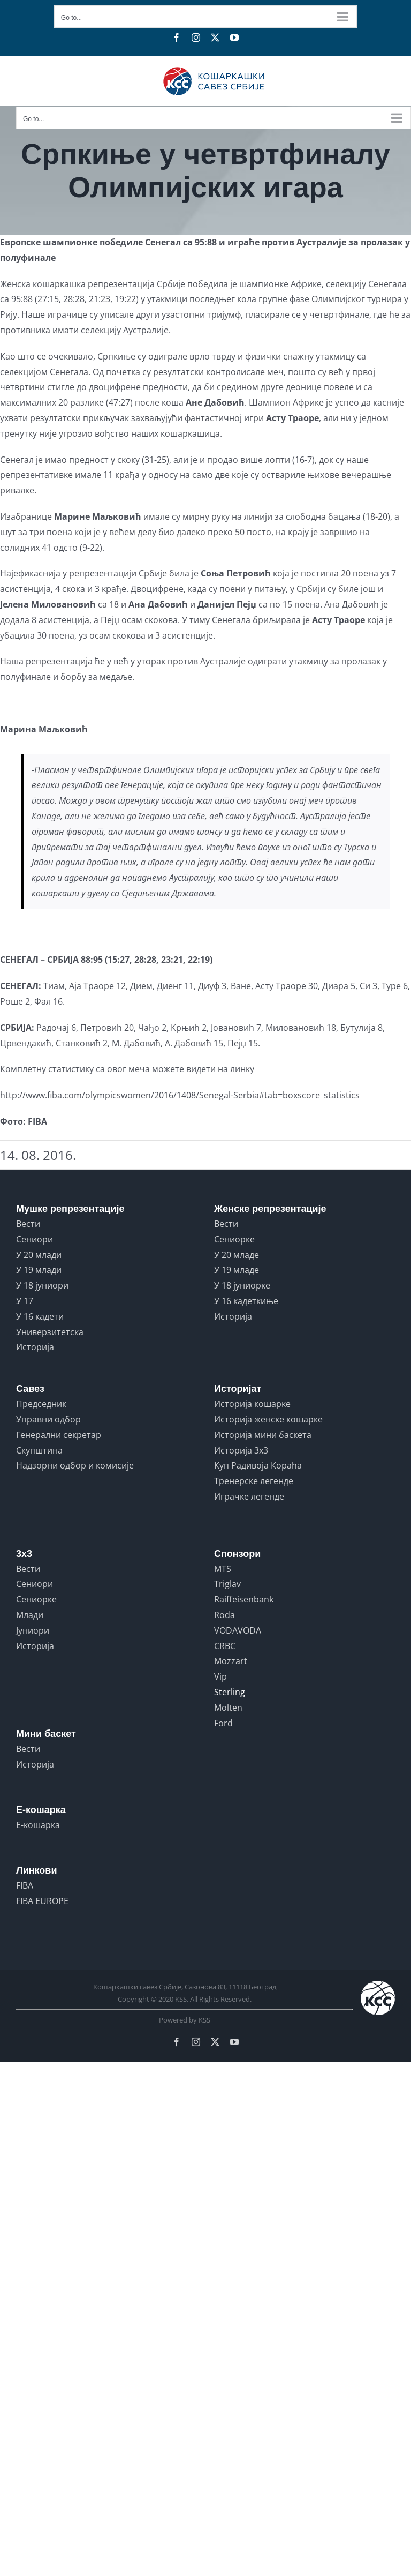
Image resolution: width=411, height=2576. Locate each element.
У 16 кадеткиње (246, 1301)
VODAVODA (237, 1630)
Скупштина (39, 1450)
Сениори (34, 1239)
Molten (228, 1707)
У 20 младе (236, 1255)
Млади (29, 1615)
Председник (41, 1404)
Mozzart (230, 1661)
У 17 (24, 1301)
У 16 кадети (40, 1316)
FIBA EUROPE (42, 1901)
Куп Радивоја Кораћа (258, 1465)
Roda (224, 1615)
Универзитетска (49, 1332)
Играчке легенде (249, 1496)
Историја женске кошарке (268, 1419)
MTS (222, 1569)
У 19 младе (236, 1270)
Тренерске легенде (253, 1481)
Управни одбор (48, 1419)
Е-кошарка (38, 1825)
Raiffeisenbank (243, 1599)
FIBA (24, 1885)
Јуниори (32, 1630)
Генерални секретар (58, 1435)
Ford (223, 1723)
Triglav (227, 1584)
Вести (28, 1224)
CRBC (224, 1646)
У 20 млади (39, 1255)
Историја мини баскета (262, 1435)
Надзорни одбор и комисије (75, 1465)
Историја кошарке (252, 1404)
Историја (35, 1347)
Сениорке (234, 1239)
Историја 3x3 (241, 1450)
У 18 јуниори (42, 1285)
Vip (220, 1676)
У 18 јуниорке (242, 1285)
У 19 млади (39, 1270)
